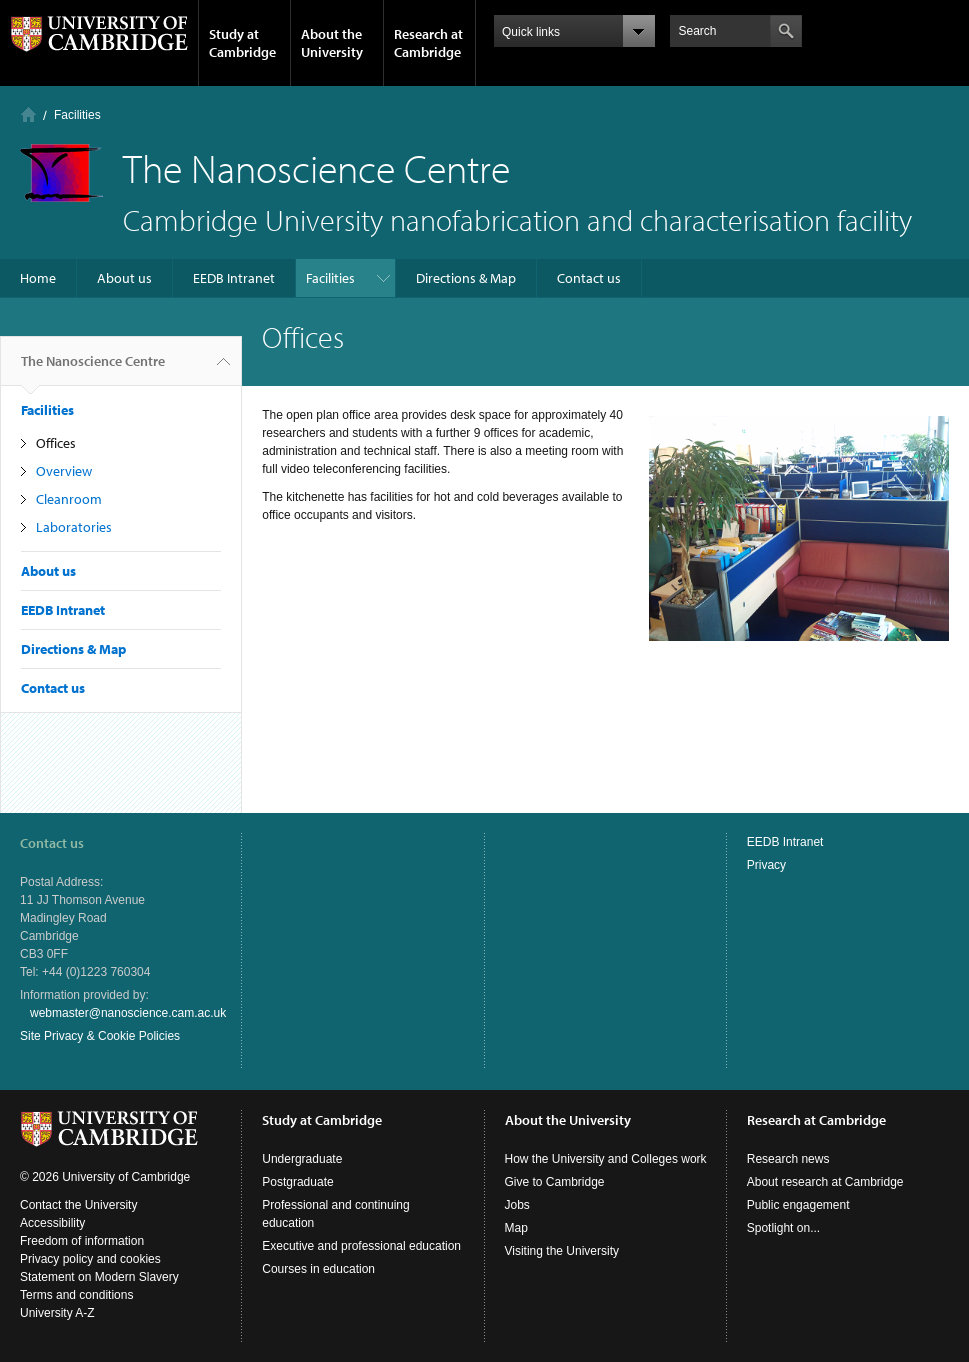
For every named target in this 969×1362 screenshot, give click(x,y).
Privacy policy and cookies (90, 1259)
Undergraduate (302, 1159)
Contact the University (78, 1205)
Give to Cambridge (555, 1182)
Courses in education (318, 1269)
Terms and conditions (76, 1295)
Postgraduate (297, 1182)
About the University (332, 43)
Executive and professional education (361, 1246)
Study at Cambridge (242, 43)
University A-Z (57, 1313)
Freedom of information (82, 1241)
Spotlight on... (783, 1228)
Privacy (766, 865)
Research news (788, 1159)
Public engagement (798, 1205)
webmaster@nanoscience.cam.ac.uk (128, 1013)
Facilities (77, 115)
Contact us (589, 278)
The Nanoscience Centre (93, 369)
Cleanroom (69, 499)
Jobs (517, 1205)
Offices (56, 443)
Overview (64, 471)
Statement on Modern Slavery (99, 1277)
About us (124, 278)
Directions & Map (466, 278)
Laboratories (74, 527)
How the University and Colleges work (606, 1159)
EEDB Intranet (234, 278)
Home (28, 114)
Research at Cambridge (428, 43)
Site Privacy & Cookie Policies (100, 1036)
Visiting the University (562, 1251)
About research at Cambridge (825, 1182)
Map (516, 1228)
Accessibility (52, 1223)
